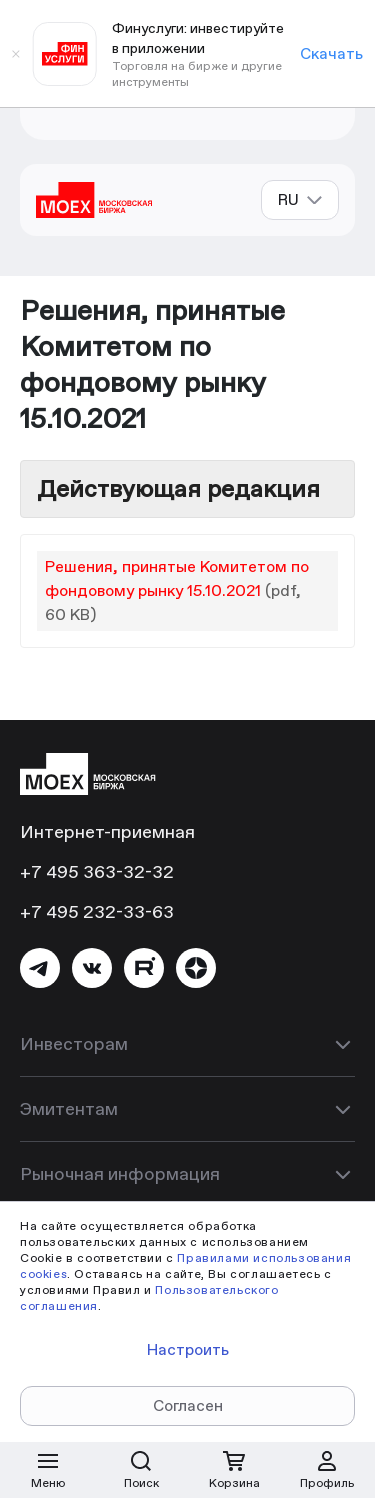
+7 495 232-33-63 (97, 911)
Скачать (331, 53)
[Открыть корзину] (234, 1470)
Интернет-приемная (107, 831)
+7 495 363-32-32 (97, 871)
